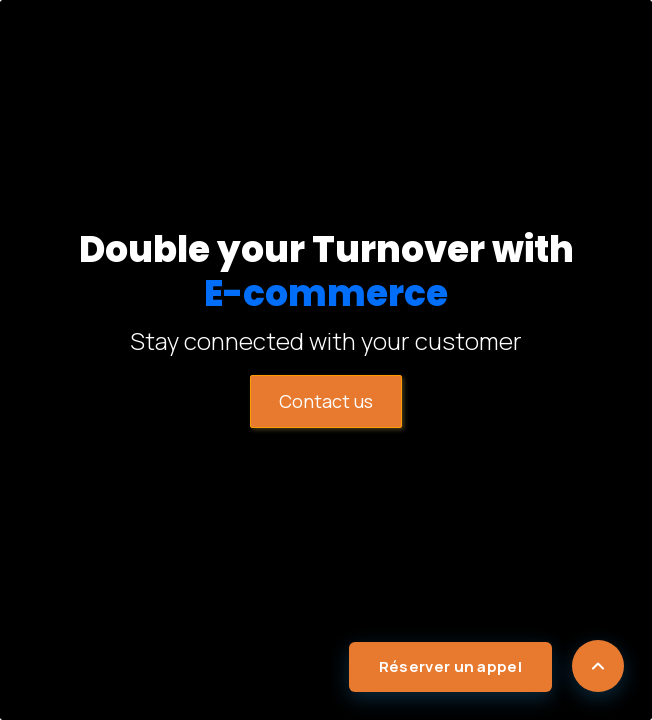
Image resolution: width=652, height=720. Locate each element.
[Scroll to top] (598, 666)
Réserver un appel (450, 666)
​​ (326, 401)
